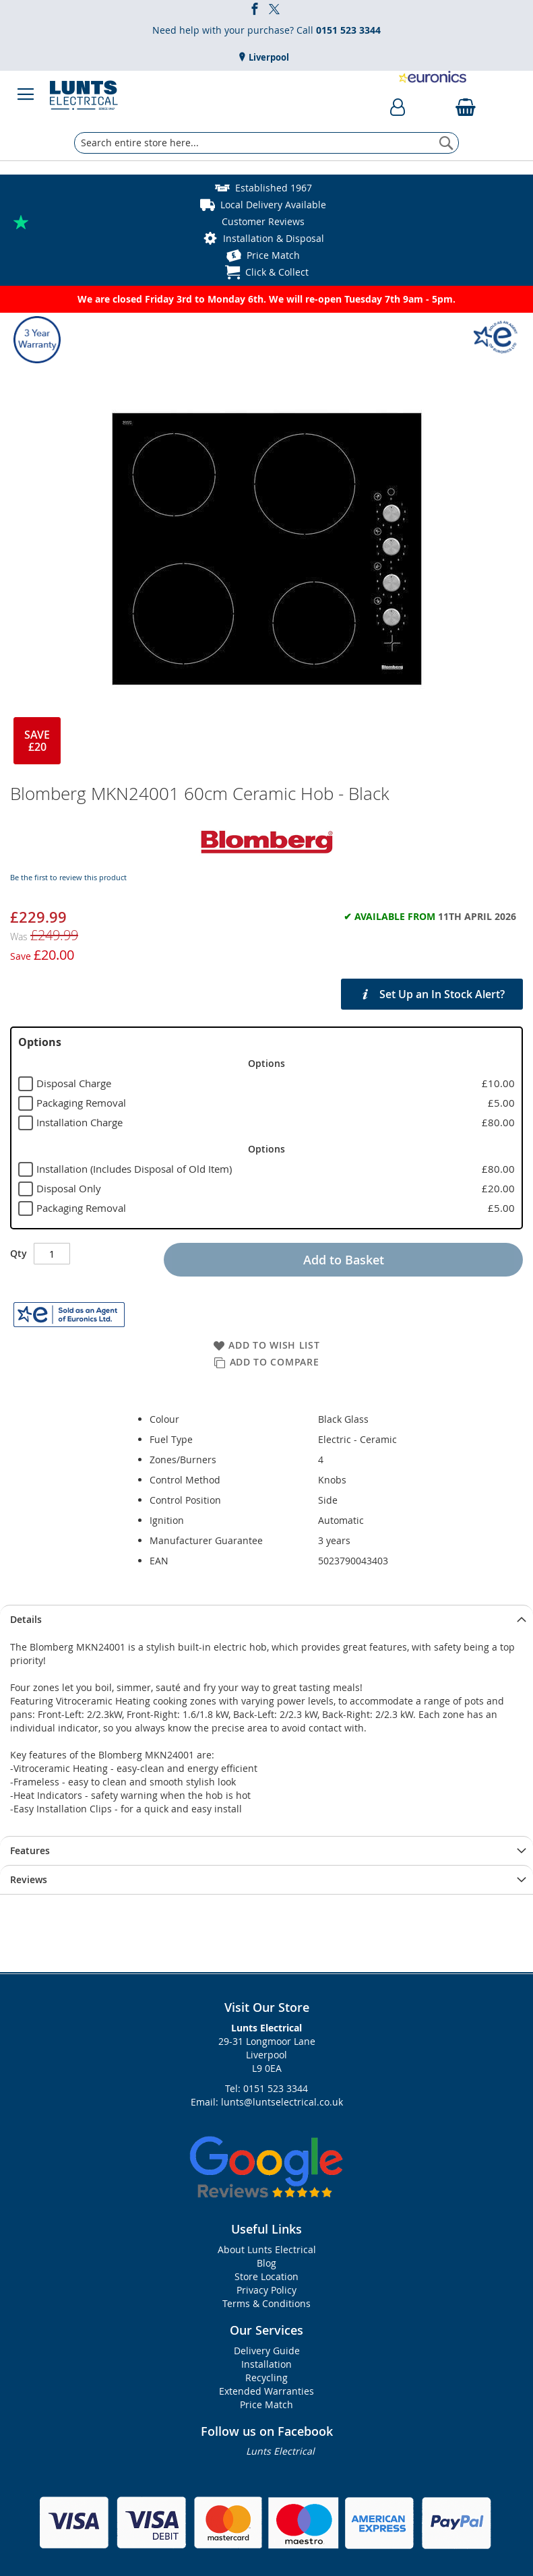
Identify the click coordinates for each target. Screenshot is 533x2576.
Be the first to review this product (68, 877)
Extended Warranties (266, 2391)
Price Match (273, 255)
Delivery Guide (267, 2350)
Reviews (28, 1879)
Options (39, 1042)
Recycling (266, 2377)
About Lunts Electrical (267, 2249)
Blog (266, 2263)
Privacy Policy (266, 2289)
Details (26, 1619)
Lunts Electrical (280, 2451)
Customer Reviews (263, 221)
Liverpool (268, 57)
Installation (266, 2364)
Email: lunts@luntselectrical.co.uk (267, 2101)
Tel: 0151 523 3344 (266, 2088)
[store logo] (84, 94)
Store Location (266, 2276)
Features (30, 1850)
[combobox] (266, 143)
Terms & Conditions (266, 2303)
